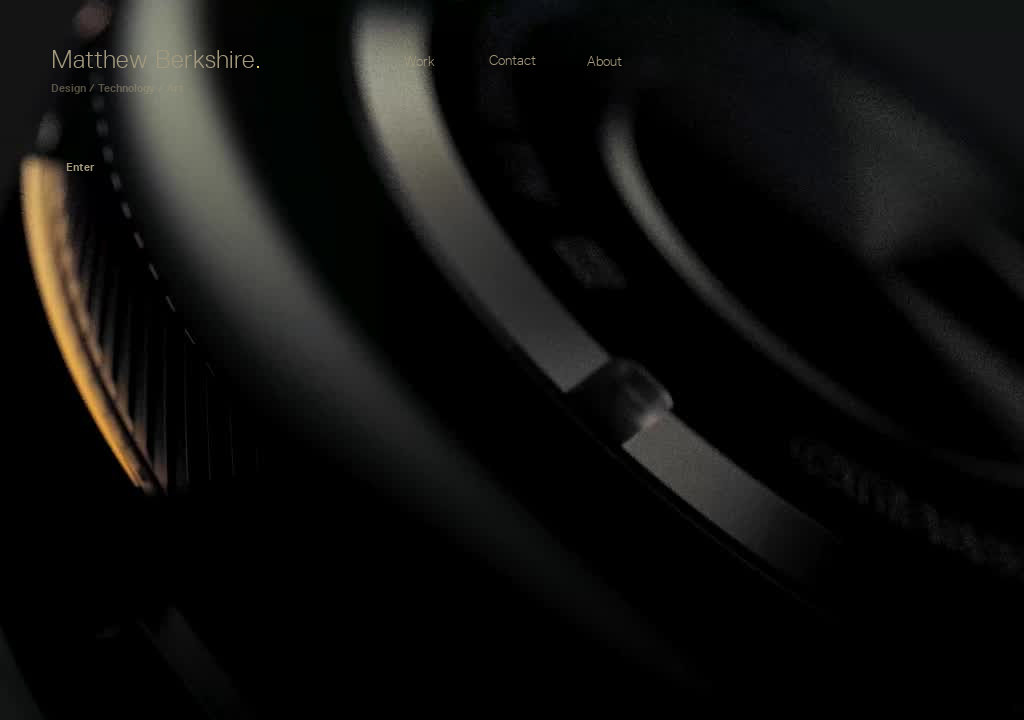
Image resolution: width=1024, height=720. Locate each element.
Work (419, 61)
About (604, 61)
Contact (512, 60)
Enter (80, 166)
